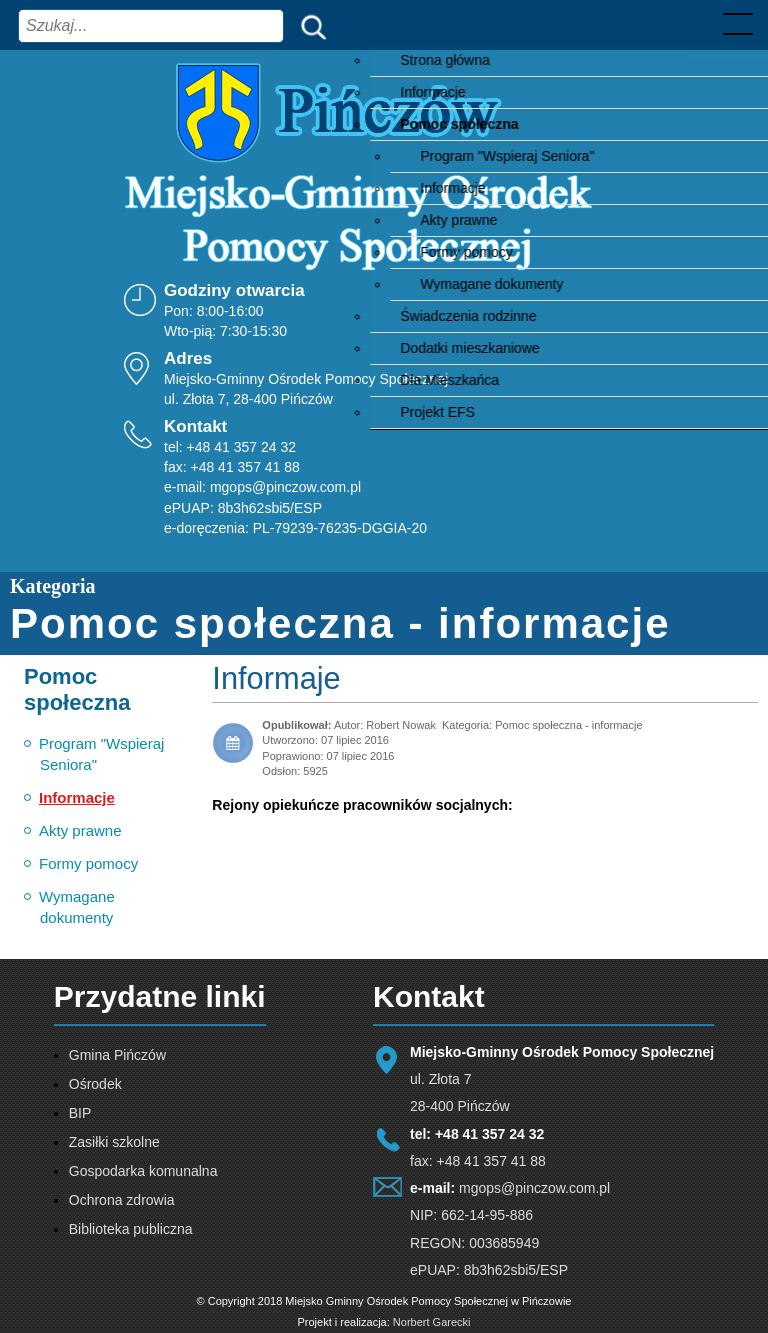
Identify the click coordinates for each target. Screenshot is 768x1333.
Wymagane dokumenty (77, 907)
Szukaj (309, 25)
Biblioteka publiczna (131, 1229)
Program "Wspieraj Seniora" (101, 754)
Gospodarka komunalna (143, 1171)
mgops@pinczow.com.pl (285, 487)
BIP (80, 1113)
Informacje (77, 797)
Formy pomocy (88, 863)
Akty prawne (80, 830)
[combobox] (151, 26)
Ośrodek (95, 1084)
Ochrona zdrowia (122, 1200)
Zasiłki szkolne (114, 1142)
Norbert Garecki (432, 1322)
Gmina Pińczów (117, 1055)
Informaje (276, 678)
